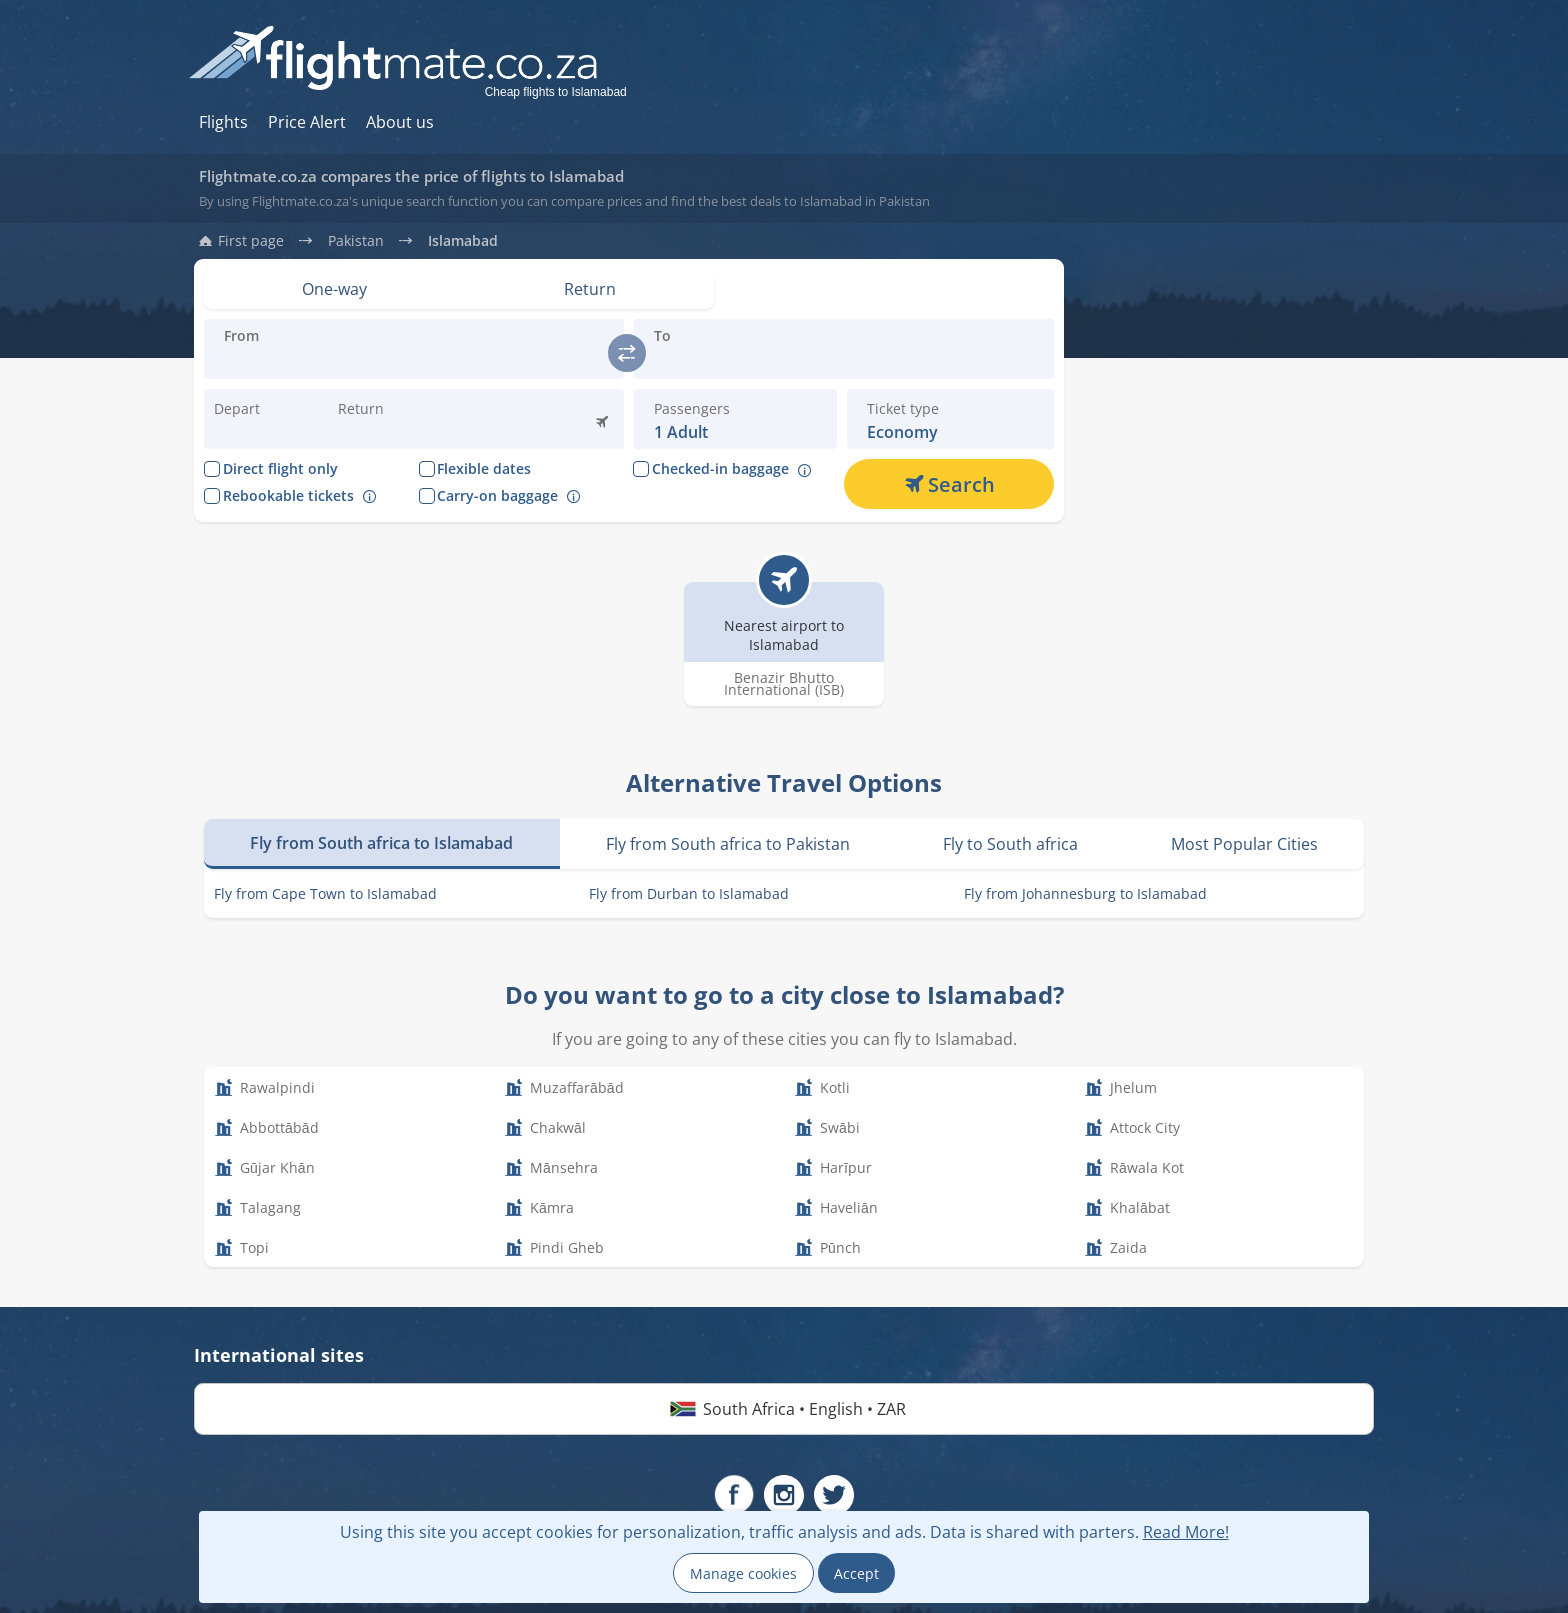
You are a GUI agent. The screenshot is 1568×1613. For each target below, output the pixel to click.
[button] (385, 419)
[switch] (627, 353)
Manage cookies (743, 1573)
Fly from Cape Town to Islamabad (325, 893)
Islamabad (463, 241)
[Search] (949, 484)
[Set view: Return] (590, 289)
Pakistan (356, 241)
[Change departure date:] (261, 419)
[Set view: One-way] (335, 289)
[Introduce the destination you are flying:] (414, 361)
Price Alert (307, 122)
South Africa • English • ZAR (784, 1409)
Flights (223, 122)
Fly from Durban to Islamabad (689, 893)
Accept (856, 1573)
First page (251, 241)
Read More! (1186, 1532)
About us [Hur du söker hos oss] (400, 122)
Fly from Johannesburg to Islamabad (1085, 893)
